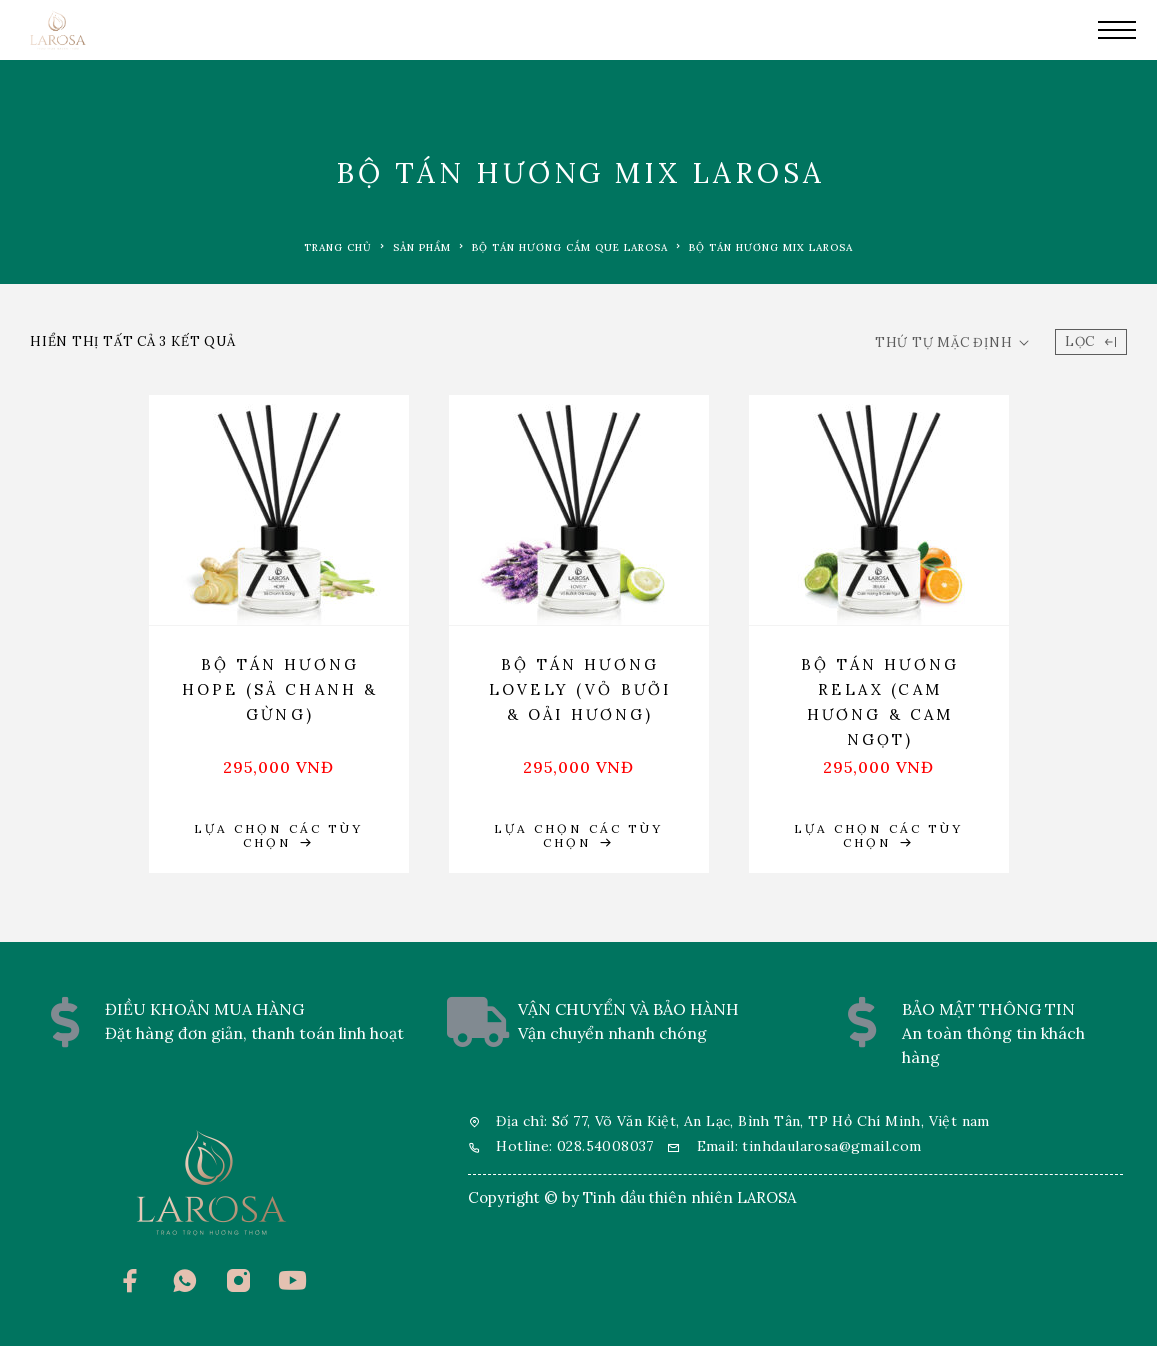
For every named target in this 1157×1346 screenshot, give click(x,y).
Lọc (1091, 341)
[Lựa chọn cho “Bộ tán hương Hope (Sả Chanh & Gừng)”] (279, 836)
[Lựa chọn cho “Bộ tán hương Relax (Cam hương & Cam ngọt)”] (879, 836)
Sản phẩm (422, 247)
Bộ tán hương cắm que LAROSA (570, 247)
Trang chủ (338, 247)
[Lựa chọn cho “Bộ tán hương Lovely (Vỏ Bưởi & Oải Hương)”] (579, 836)
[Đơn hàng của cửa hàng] (952, 343)
